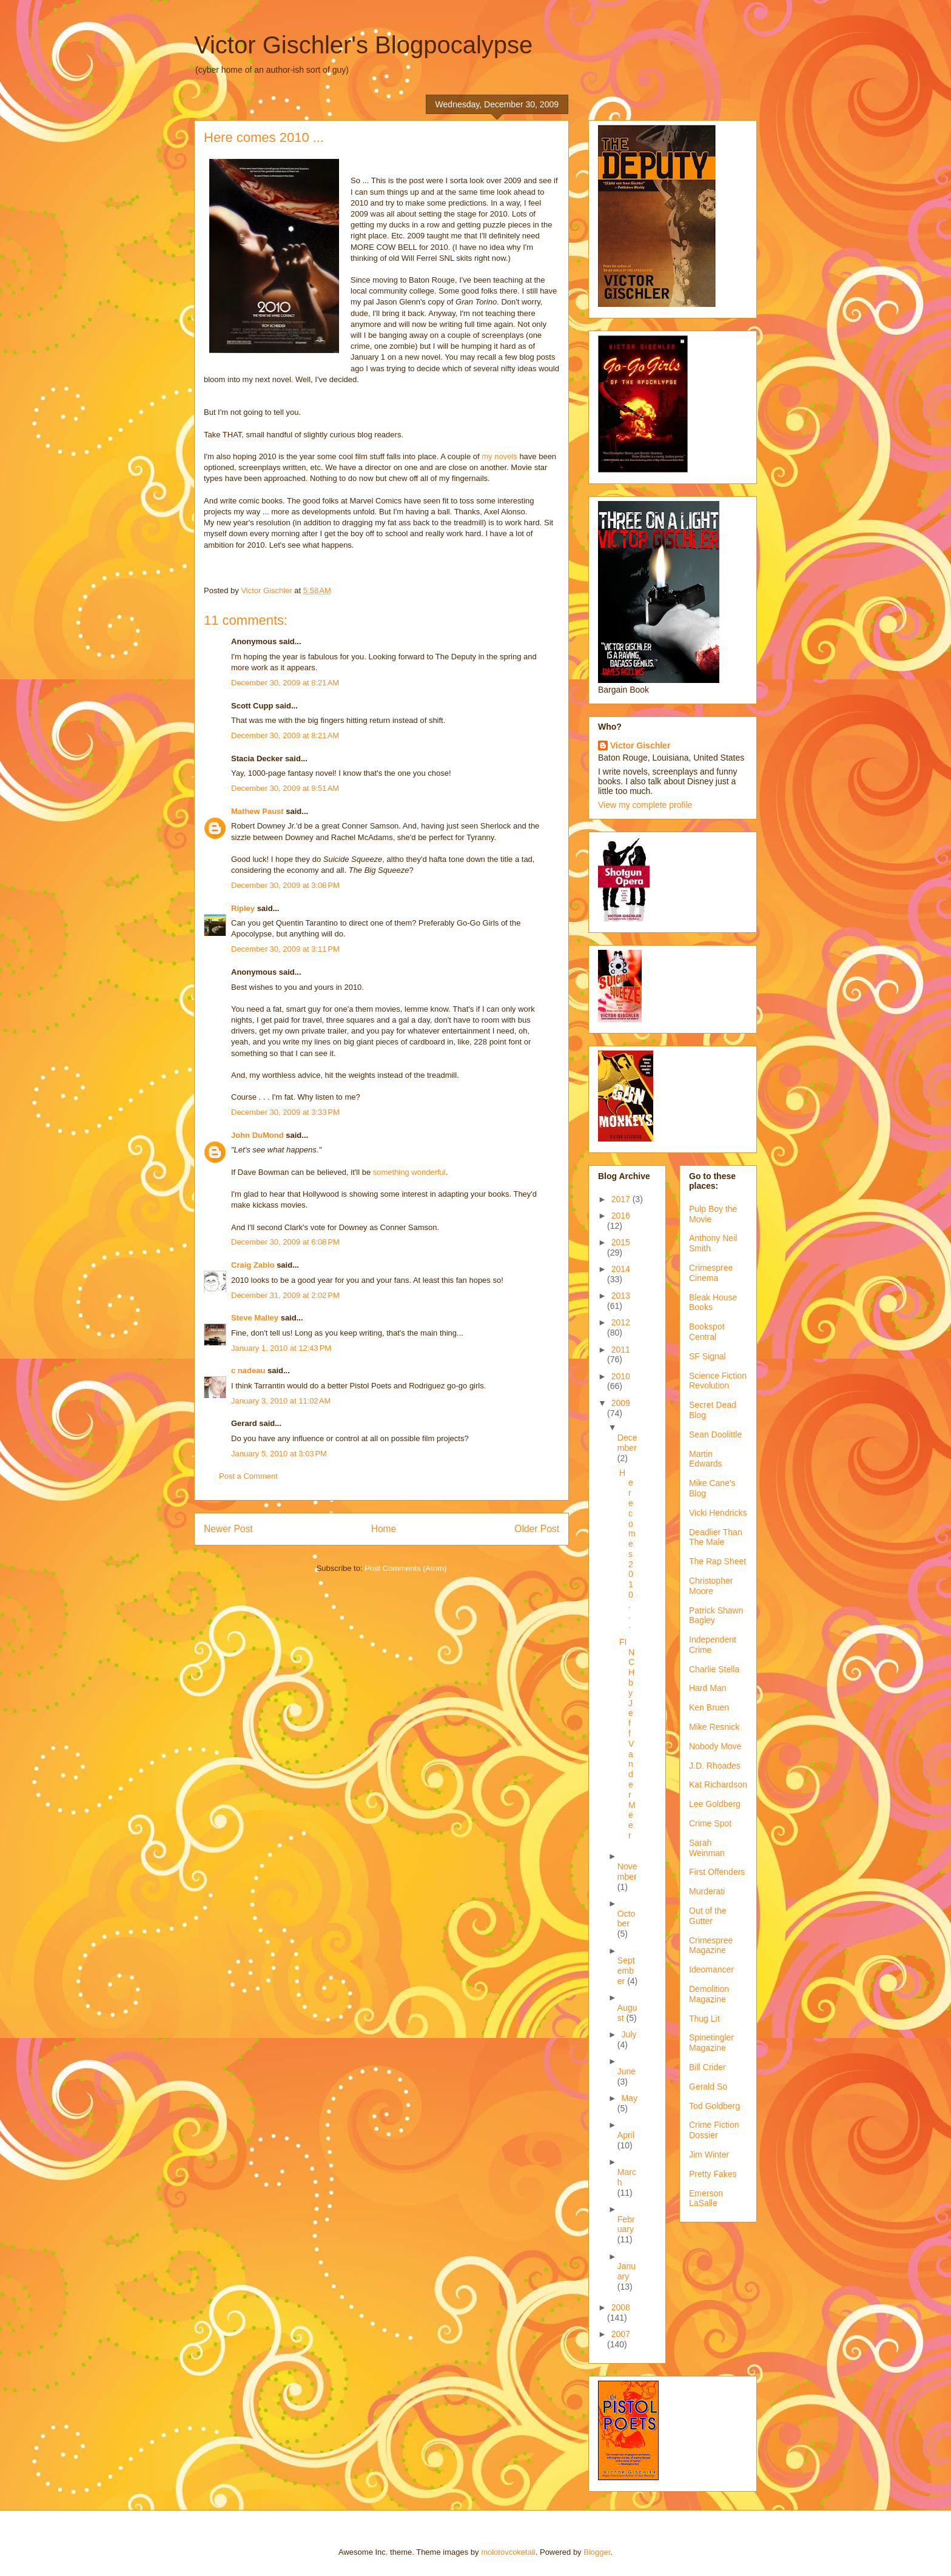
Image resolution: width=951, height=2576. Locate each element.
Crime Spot (710, 1823)
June (626, 2071)
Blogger (596, 2552)
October (626, 1919)
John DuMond (257, 1135)
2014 (620, 1269)
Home (384, 1529)
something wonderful (409, 1172)
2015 (620, 1242)
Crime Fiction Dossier (714, 2130)
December (627, 1443)
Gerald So (708, 2086)
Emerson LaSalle (706, 2198)
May (629, 2098)
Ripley (243, 908)
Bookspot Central (706, 1332)
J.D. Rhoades (715, 1766)
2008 (620, 2307)
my (487, 456)
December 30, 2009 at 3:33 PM (285, 1112)
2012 (620, 1322)
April (625, 2135)
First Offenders (717, 1872)
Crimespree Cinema (711, 1273)
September (626, 1971)
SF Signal (707, 1356)
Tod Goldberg (714, 2106)
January (626, 2271)
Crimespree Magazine (711, 1945)
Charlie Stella (714, 1669)
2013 (620, 1295)
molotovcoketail (508, 2552)
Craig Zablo (253, 1265)
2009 (620, 1403)
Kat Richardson (718, 1784)
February (626, 2224)
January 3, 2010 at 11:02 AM (281, 1400)
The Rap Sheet (717, 1561)
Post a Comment (248, 1476)
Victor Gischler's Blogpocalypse (363, 45)
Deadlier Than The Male (715, 1537)
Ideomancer (711, 1969)
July (628, 2034)
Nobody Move (715, 1746)
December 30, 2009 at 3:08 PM (285, 885)
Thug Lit (704, 2018)
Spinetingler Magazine (711, 2043)
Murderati (707, 1891)
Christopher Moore (711, 1586)
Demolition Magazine (709, 1994)
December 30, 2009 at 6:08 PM (285, 1241)
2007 (620, 2334)
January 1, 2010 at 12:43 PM (281, 1348)
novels (505, 456)
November (627, 1871)
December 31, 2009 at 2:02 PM (285, 1295)
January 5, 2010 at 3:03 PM (279, 1453)
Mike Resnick (714, 1727)
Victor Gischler (640, 745)
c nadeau (248, 1370)
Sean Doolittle (715, 1434)
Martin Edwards (705, 1459)
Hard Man (707, 1688)
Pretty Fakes (713, 2174)
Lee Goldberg (715, 1804)
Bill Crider (707, 2067)
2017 (622, 1199)
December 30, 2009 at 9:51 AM (285, 788)
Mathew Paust (257, 811)
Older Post (536, 1529)
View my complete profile (645, 805)
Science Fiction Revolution (718, 1381)
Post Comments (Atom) (405, 1568)
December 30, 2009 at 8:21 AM (285, 682)
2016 (620, 1215)
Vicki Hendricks (718, 1513)
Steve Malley (254, 1317)
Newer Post (228, 1529)
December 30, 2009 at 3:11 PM (285, 948)
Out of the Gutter (707, 1916)
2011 (620, 1349)
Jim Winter (709, 2154)
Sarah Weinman (707, 1848)
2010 (620, 1376)
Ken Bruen (709, 1707)
